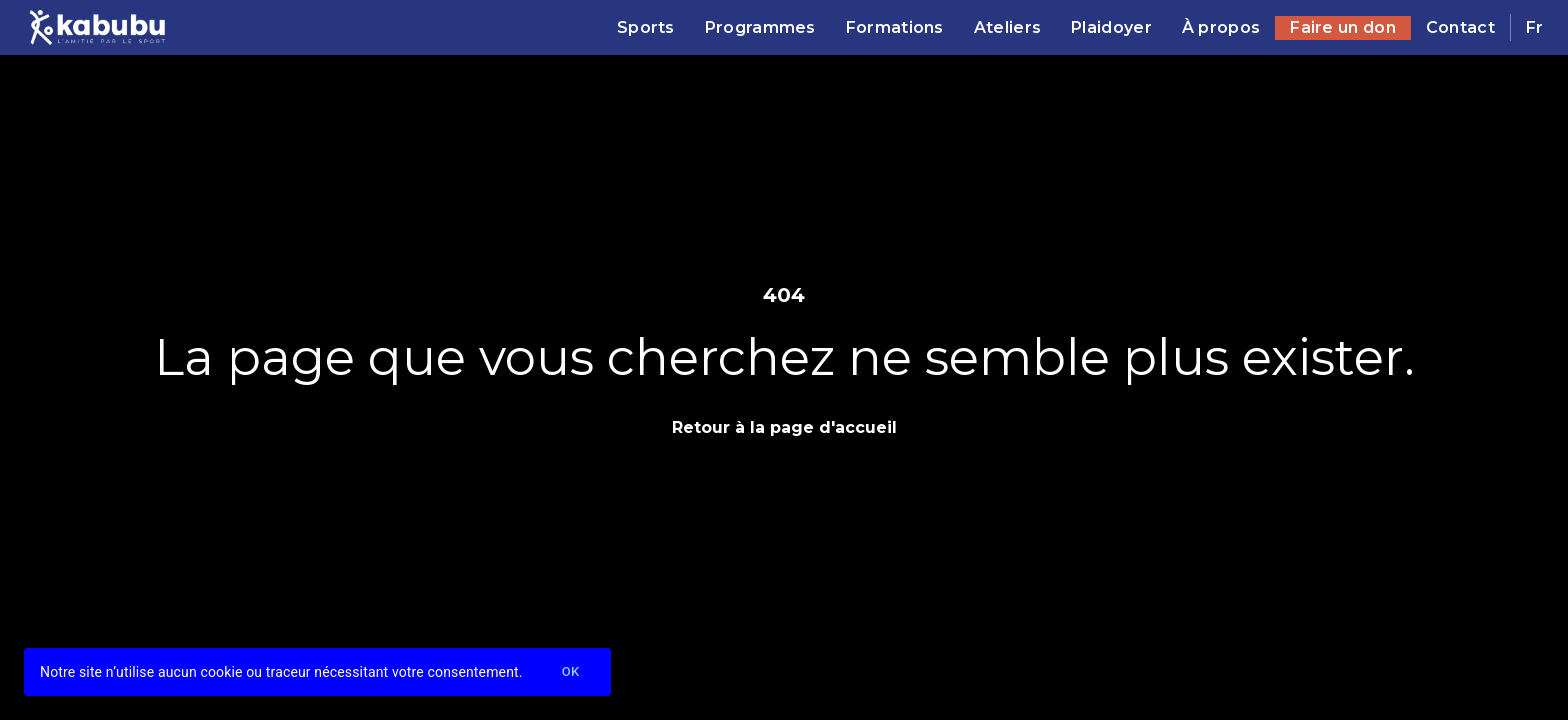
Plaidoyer (1111, 27)
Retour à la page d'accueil (784, 427)
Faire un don (1343, 27)
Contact (1460, 27)
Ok (571, 672)
